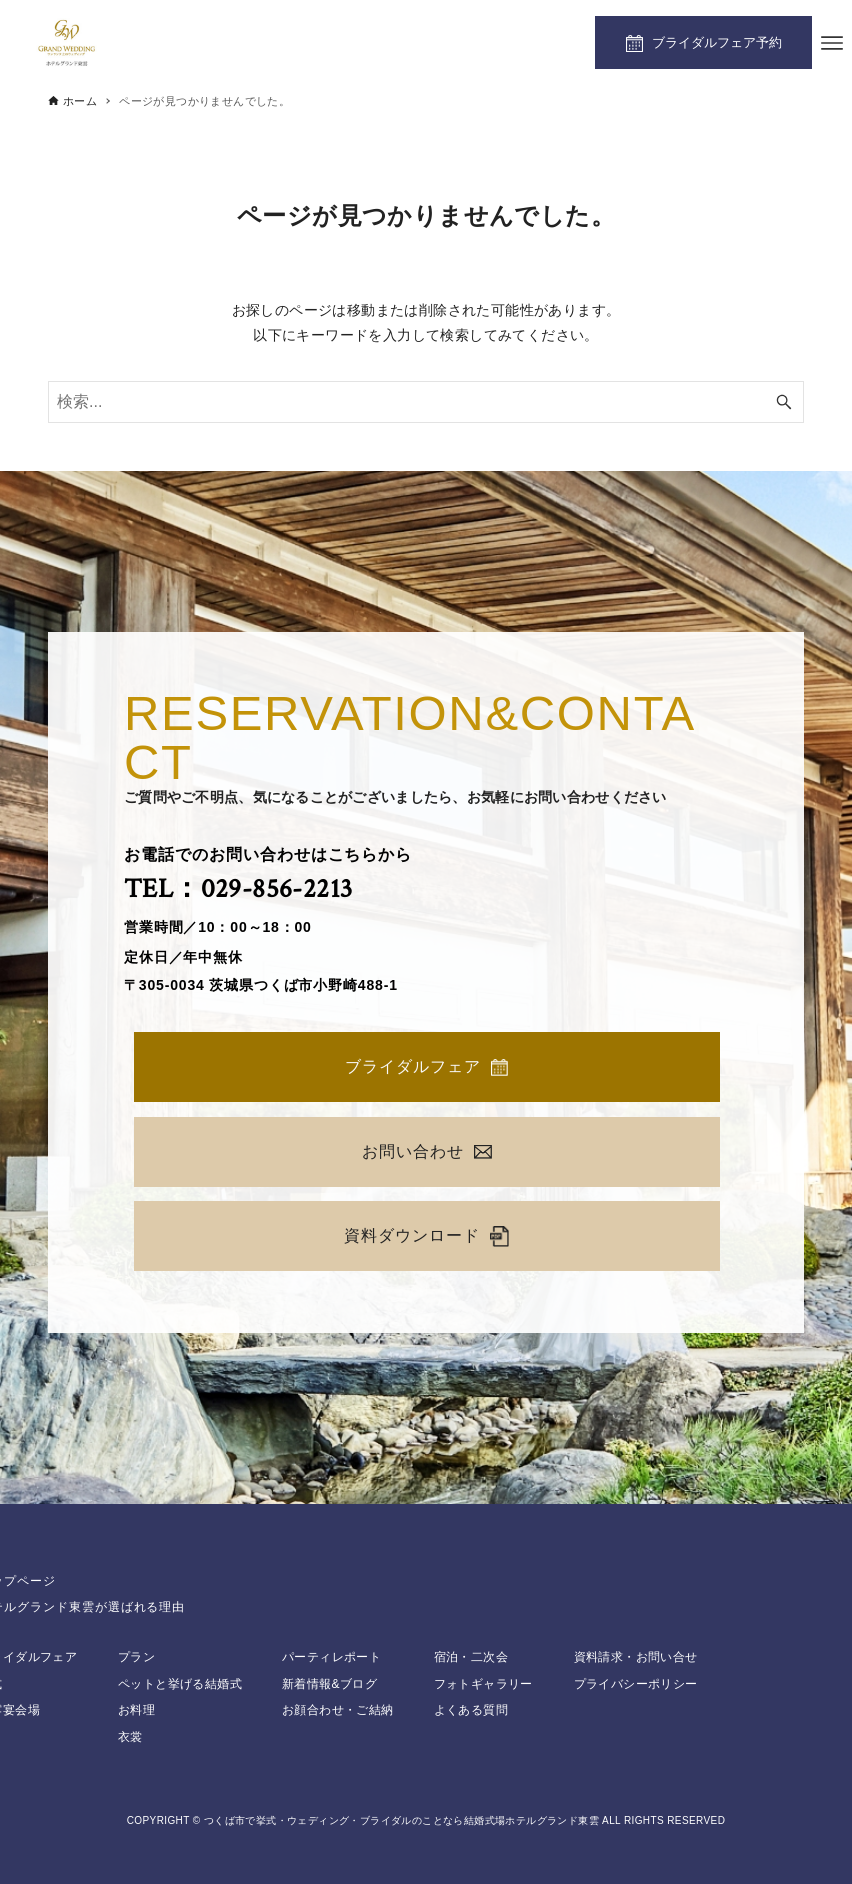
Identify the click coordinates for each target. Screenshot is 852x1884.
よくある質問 (471, 1710)
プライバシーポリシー (636, 1684)
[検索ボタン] (784, 402)
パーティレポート (331, 1657)
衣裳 (130, 1737)
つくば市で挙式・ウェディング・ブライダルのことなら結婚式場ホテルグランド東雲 (401, 1820)
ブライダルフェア (426, 1067)
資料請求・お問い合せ (636, 1657)
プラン (136, 1657)
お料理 (136, 1710)
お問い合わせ (427, 1151)
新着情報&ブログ (329, 1684)
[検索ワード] (426, 402)
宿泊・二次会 (471, 1657)
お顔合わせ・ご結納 (338, 1710)
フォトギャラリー (483, 1684)
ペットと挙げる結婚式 (180, 1684)
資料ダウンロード (426, 1236)
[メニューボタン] (832, 43)
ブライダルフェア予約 (717, 42)
